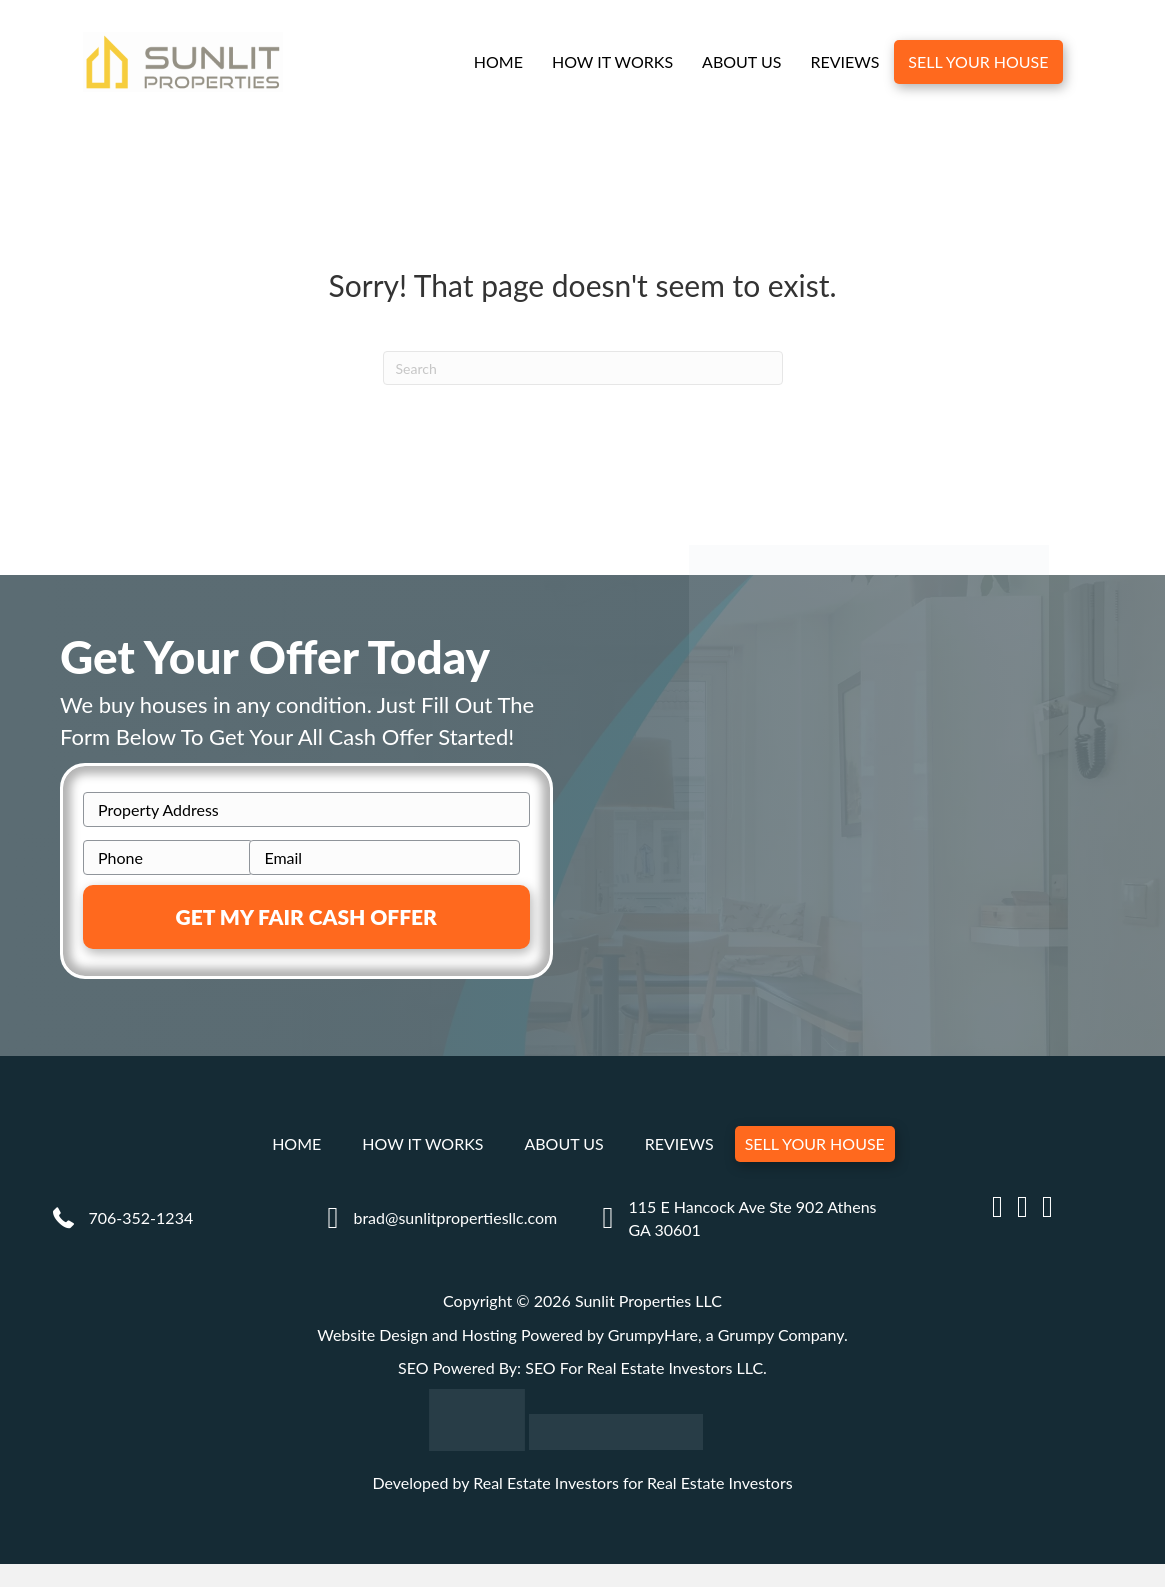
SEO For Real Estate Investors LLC (644, 1367)
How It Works (612, 61)
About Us (741, 61)
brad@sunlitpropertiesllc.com (455, 1217)
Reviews (844, 61)
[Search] (583, 368)
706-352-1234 (141, 1217)
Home (498, 61)
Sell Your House (978, 61)
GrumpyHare (653, 1334)
